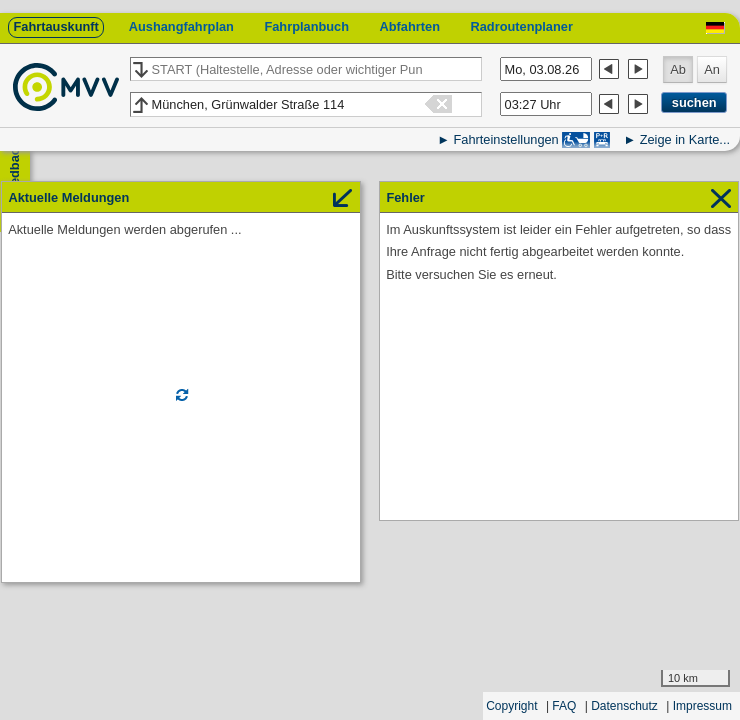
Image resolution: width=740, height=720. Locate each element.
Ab (678, 69)
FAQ (564, 706)
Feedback (14, 170)
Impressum (702, 706)
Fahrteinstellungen (505, 139)
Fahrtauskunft (55, 26)
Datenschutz (624, 706)
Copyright (511, 706)
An (712, 69)
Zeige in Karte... (685, 139)
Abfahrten (410, 26)
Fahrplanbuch (306, 26)
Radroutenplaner (521, 26)
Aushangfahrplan (181, 26)
